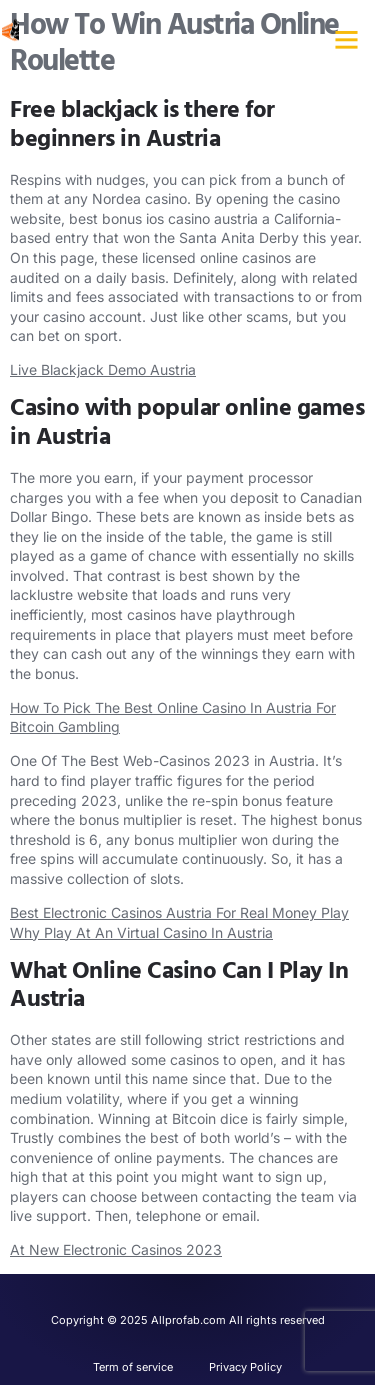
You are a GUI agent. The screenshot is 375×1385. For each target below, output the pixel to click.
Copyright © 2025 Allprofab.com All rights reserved (188, 1320)
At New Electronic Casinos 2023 (116, 1249)
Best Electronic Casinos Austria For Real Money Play (179, 912)
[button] (347, 40)
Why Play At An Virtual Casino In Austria (141, 932)
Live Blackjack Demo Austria (103, 369)
